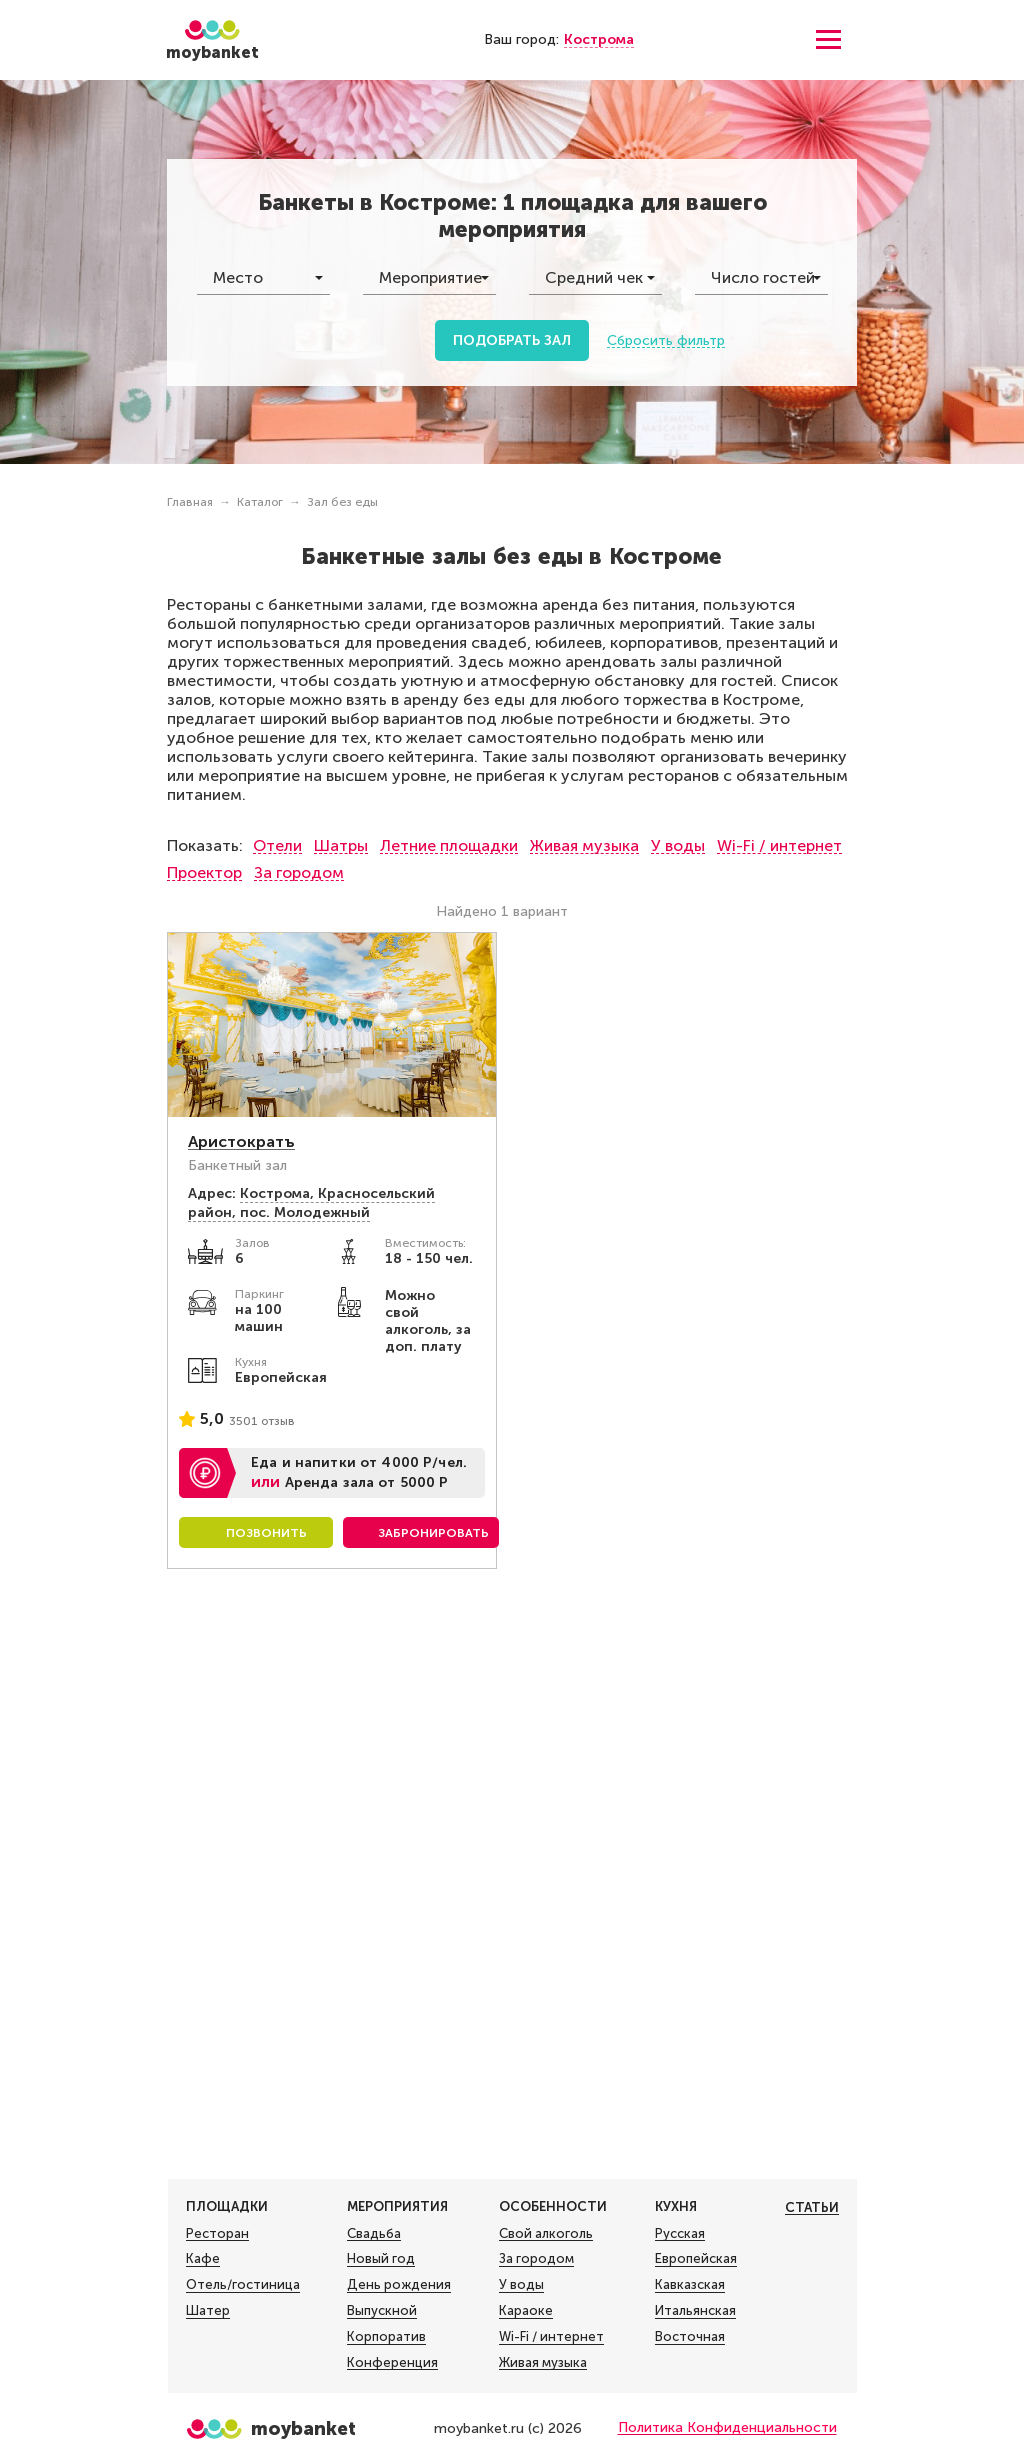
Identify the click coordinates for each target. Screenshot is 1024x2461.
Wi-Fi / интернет (779, 845)
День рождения (399, 2285)
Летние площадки (449, 845)
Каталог (260, 502)
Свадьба (374, 2234)
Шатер (208, 2311)
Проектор (204, 872)
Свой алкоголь (546, 2234)
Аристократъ (241, 1141)
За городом (299, 872)
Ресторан (217, 2234)
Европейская (696, 2259)
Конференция (392, 2363)
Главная (190, 502)
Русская (680, 2234)
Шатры (341, 845)
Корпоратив (386, 2337)
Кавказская (690, 2285)
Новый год (381, 2259)
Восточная (690, 2337)
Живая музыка (584, 845)
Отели (277, 845)
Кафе (203, 2259)
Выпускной (382, 2311)
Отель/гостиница (243, 2285)
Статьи (812, 2207)
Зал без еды (342, 502)
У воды (678, 845)
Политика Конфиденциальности (727, 2427)
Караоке (526, 2311)
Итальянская (695, 2311)
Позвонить (266, 1533)
